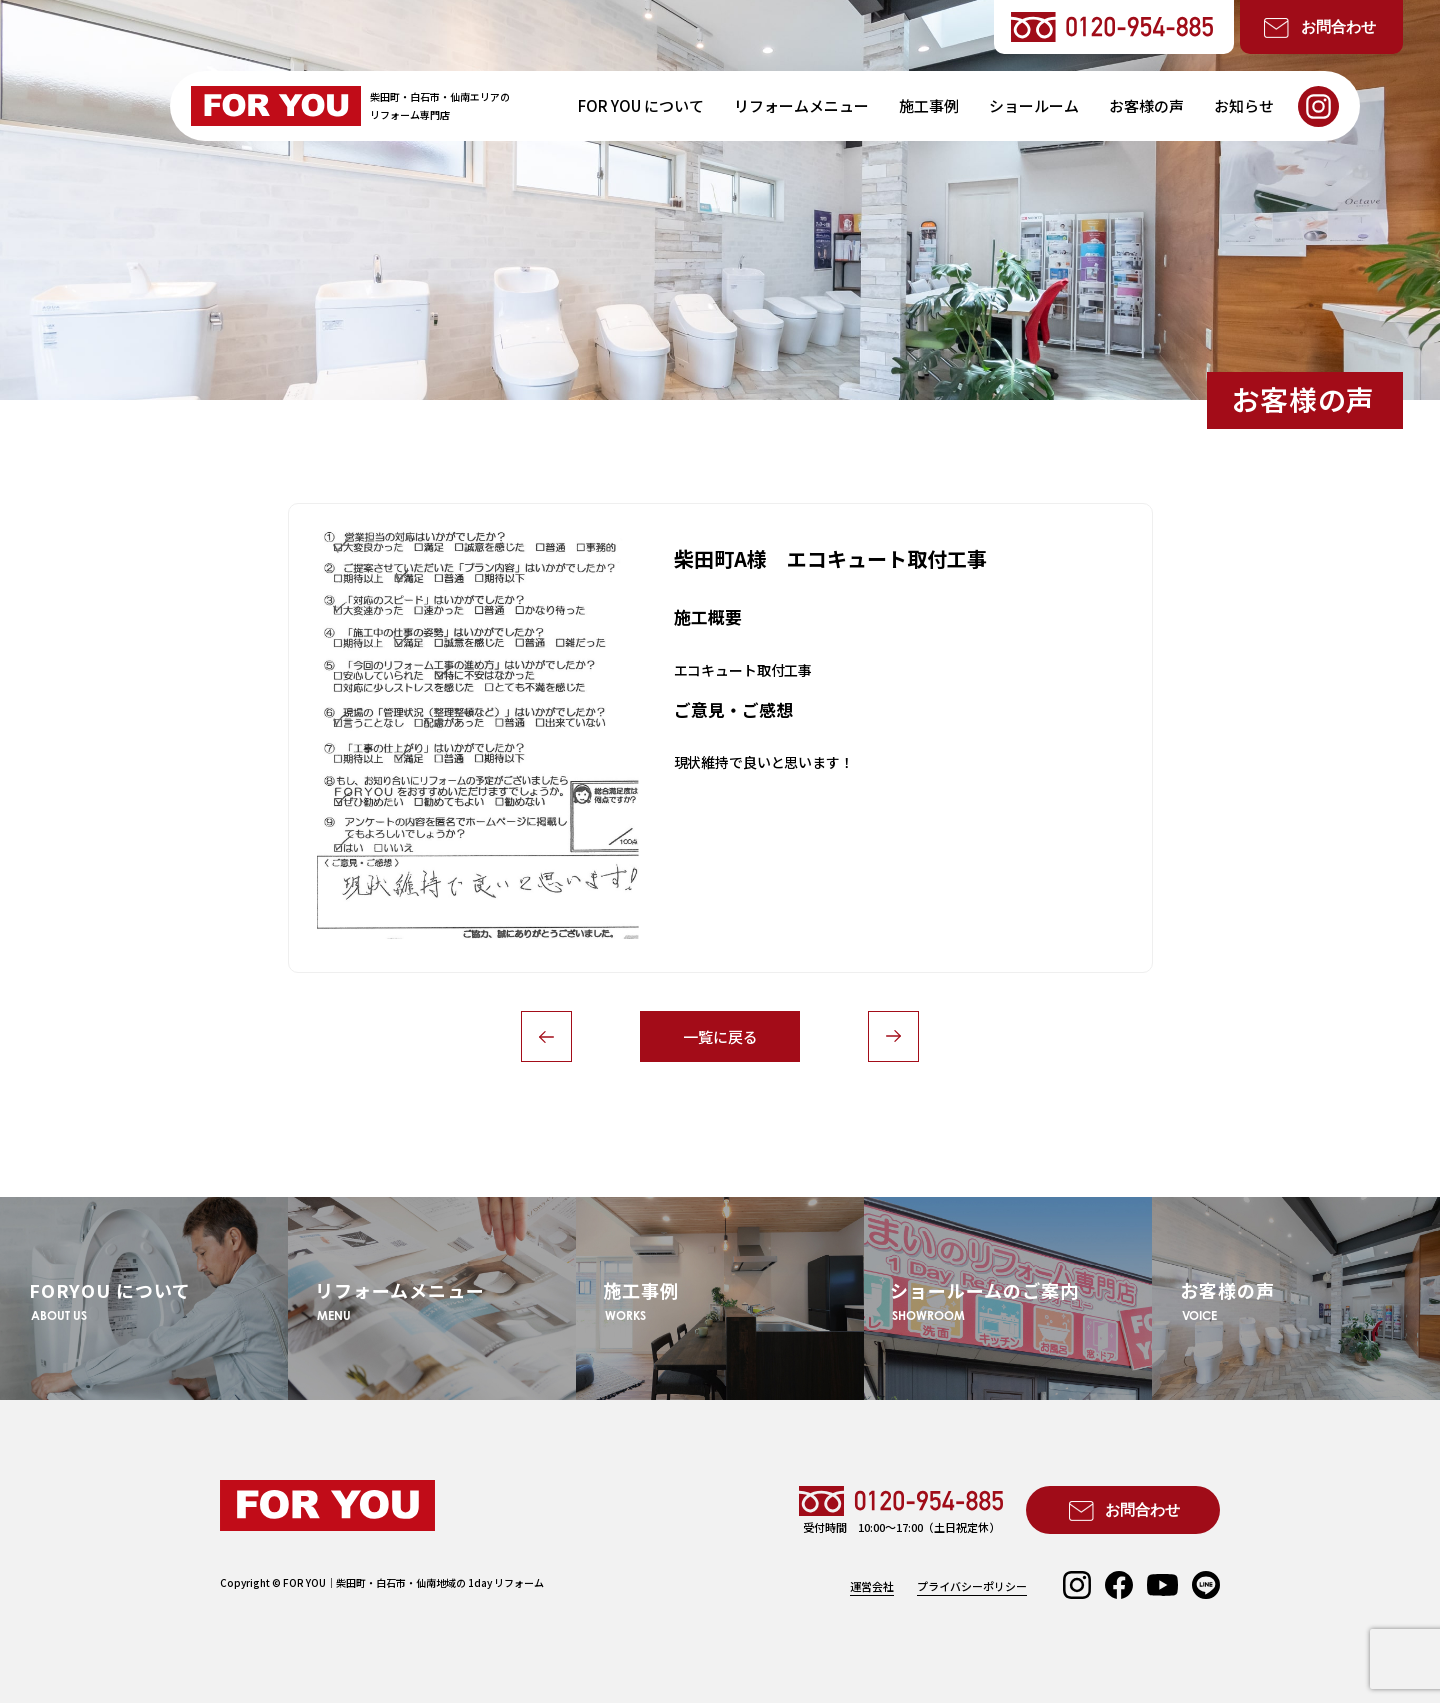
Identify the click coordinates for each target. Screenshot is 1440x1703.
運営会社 (872, 1586)
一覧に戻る (720, 1036)
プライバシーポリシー (972, 1586)
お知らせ (1244, 105)
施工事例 (929, 105)
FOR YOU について (641, 105)
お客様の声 (1146, 105)
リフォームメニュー (801, 105)
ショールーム (1034, 105)
